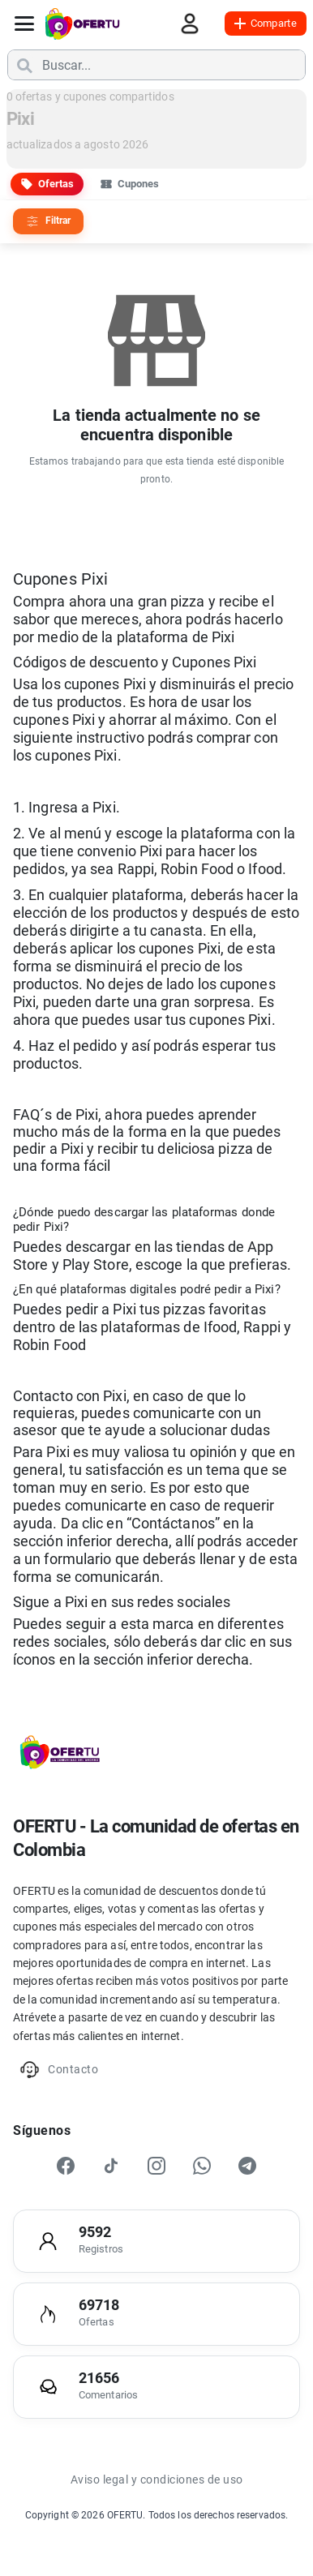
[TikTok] (111, 2166)
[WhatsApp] (202, 2166)
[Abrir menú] (24, 23)
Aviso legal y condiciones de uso (157, 2479)
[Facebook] (66, 2166)
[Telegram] (247, 2166)
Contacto (58, 2070)
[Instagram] (156, 2166)
